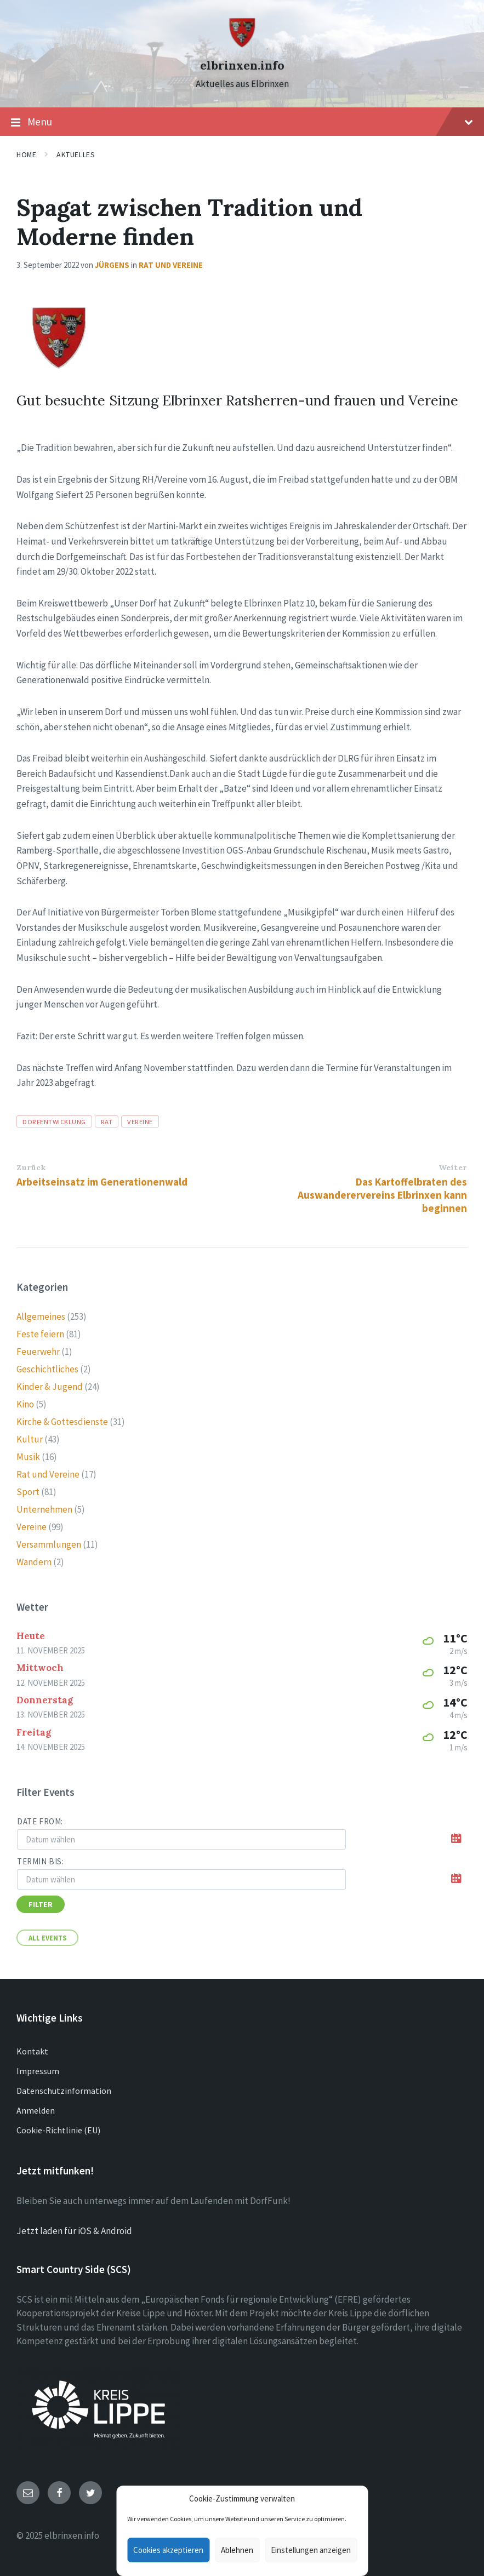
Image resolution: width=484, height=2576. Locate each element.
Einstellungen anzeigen (311, 2550)
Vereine (31, 1527)
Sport (27, 1492)
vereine (140, 1121)
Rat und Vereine (171, 265)
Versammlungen (48, 1544)
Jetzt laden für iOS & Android (74, 2231)
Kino (25, 1404)
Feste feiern (40, 1334)
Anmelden (35, 2110)
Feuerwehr (38, 1352)
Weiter (453, 1167)
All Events (47, 1937)
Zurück (30, 1167)
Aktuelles (75, 154)
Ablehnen (237, 2550)
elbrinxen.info (242, 65)
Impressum (37, 2070)
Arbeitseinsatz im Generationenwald (101, 1181)
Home (26, 154)
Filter (41, 1904)
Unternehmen (44, 1509)
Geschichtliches (47, 1369)
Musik (28, 1457)
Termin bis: (40, 1861)
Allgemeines (40, 1316)
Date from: (40, 1821)
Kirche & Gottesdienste (62, 1422)
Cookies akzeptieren (168, 2550)
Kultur (29, 1439)
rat (107, 1121)
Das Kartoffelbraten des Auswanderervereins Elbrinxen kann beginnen (382, 1195)
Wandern (34, 1562)
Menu (242, 122)
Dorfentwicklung (54, 1121)
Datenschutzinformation (63, 2090)
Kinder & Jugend (49, 1387)
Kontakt (32, 2051)
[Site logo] (242, 45)
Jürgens (112, 265)
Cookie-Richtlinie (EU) (58, 2130)
